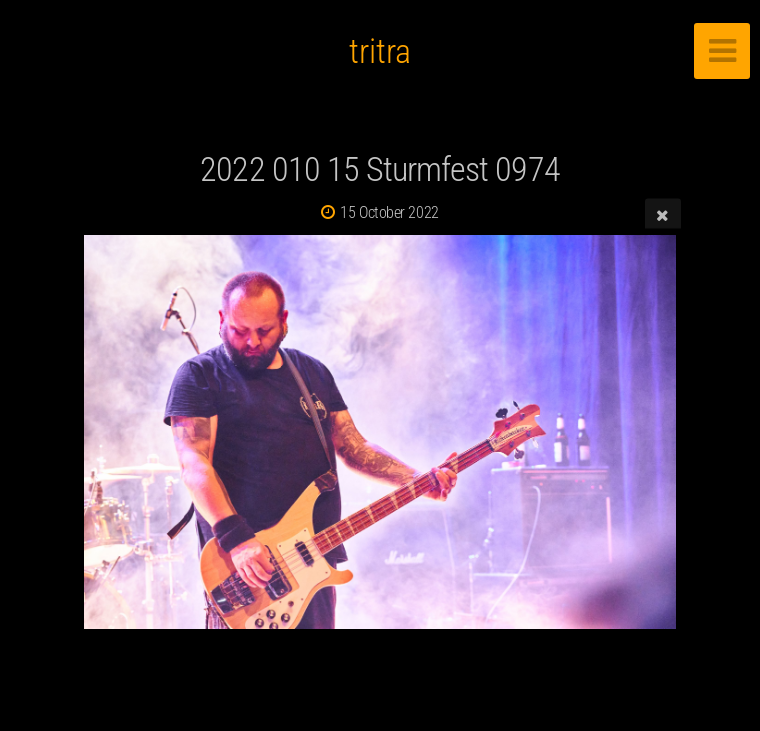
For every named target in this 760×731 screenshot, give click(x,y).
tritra (380, 51)
